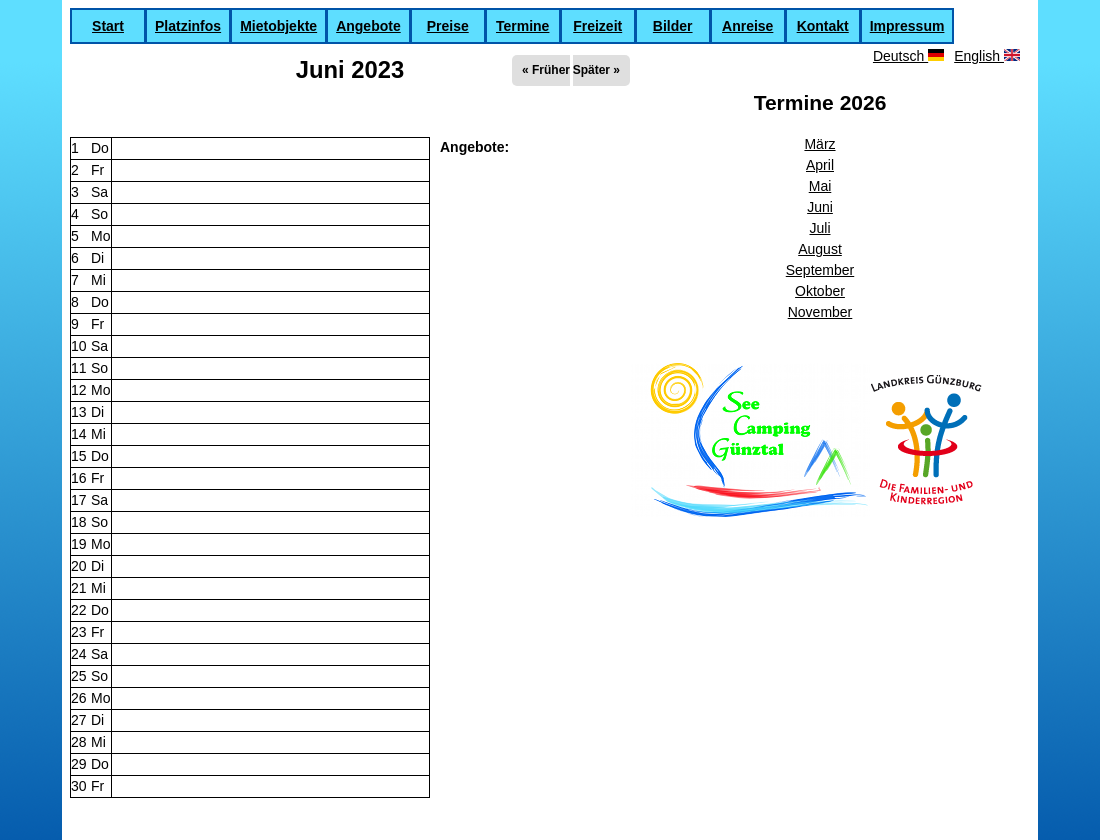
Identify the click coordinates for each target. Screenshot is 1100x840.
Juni (820, 207)
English (987, 56)
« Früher (546, 70)
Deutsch (908, 56)
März (819, 144)
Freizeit (597, 26)
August (820, 249)
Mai (820, 186)
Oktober (820, 291)
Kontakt (823, 26)
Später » (596, 70)
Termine (522, 26)
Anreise (747, 26)
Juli (819, 228)
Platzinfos (188, 26)
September (820, 270)
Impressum (907, 26)
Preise (448, 26)
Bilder (673, 26)
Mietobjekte (278, 26)
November (820, 312)
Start (108, 26)
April (820, 165)
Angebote (368, 26)
